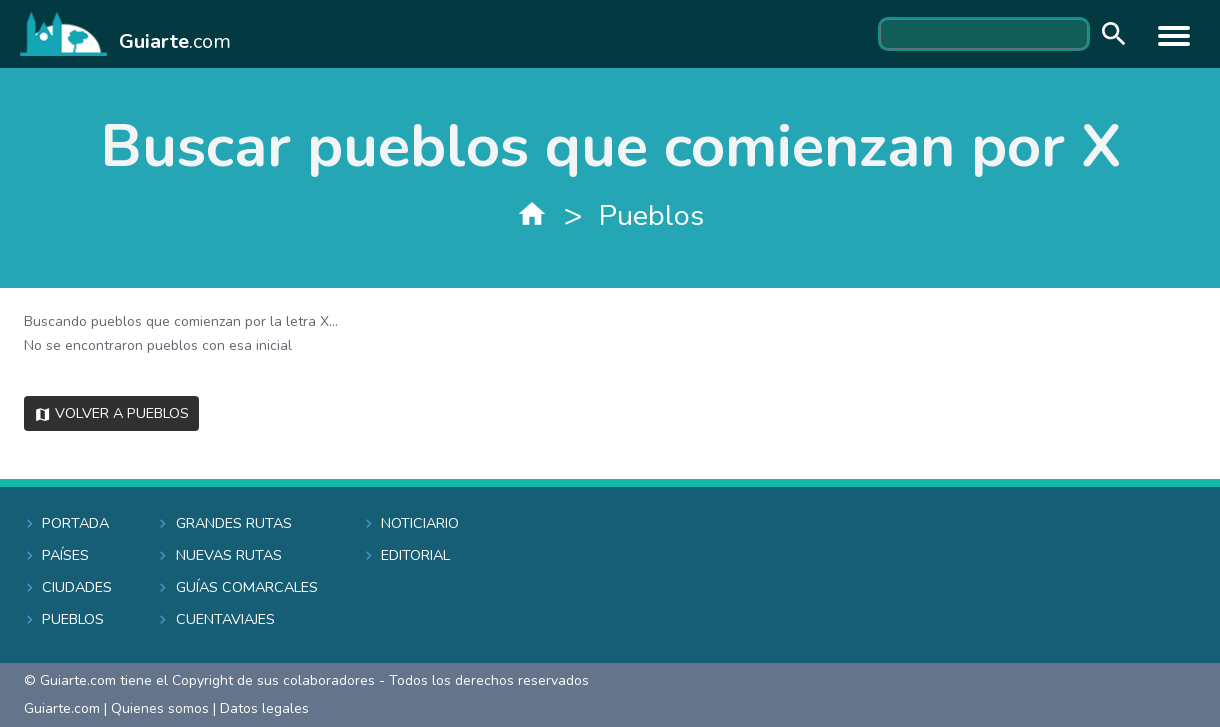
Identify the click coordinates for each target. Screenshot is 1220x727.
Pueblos (651, 215)
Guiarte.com (62, 708)
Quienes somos (160, 708)
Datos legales (264, 708)
